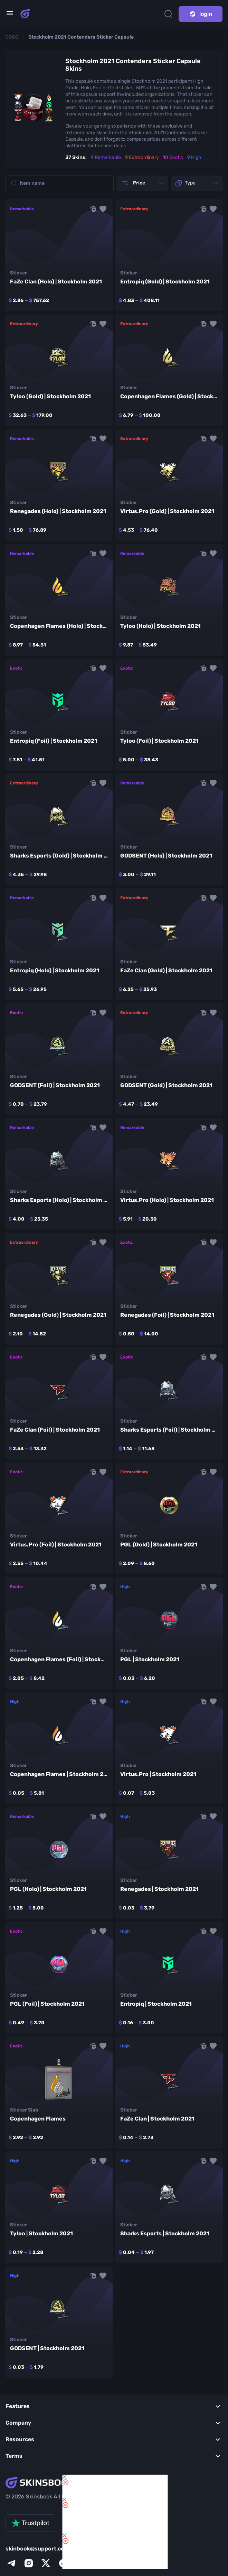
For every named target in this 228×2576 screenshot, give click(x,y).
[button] (103, 209)
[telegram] (11, 2563)
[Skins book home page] (25, 14)
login (200, 14)
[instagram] (29, 2563)
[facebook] (63, 2563)
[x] (46, 2563)
